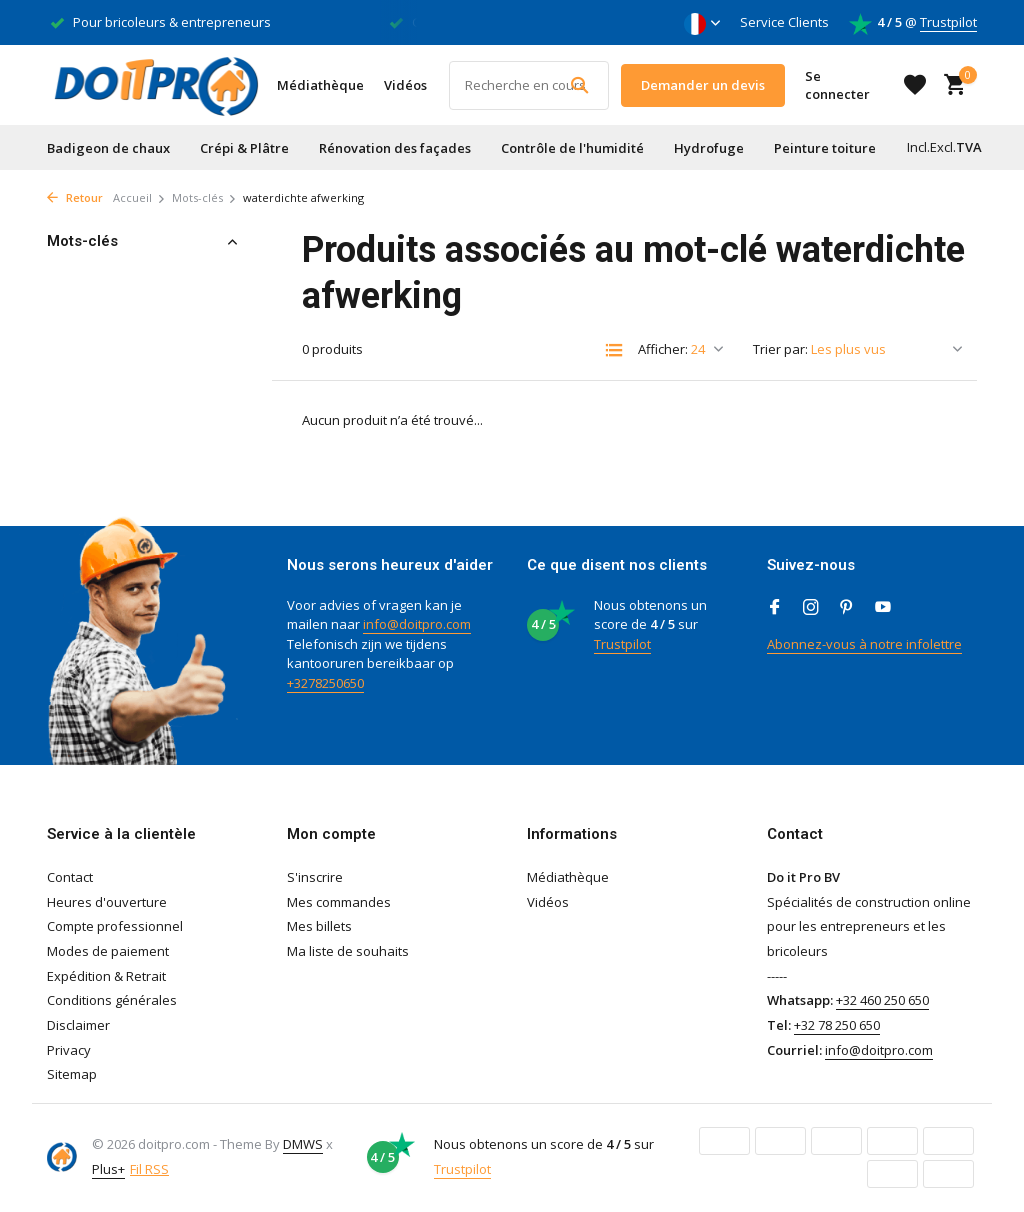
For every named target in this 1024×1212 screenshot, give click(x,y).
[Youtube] (883, 608)
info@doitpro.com (417, 624)
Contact (70, 877)
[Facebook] (775, 608)
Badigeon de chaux (108, 148)
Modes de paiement (108, 951)
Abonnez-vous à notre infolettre (864, 644)
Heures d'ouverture (107, 902)
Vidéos (405, 85)
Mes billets (319, 926)
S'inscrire (315, 877)
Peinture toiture (825, 148)
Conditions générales (112, 1000)
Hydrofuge (709, 148)
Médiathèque (320, 85)
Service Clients (784, 22)
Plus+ (108, 1169)
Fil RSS (149, 1169)
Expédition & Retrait (106, 976)
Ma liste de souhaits (348, 951)
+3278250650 (325, 683)
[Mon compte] (846, 85)
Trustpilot (948, 22)
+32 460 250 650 (882, 1000)
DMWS (303, 1144)
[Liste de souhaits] (915, 85)
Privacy (69, 1050)
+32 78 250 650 (837, 1025)
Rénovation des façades (395, 148)
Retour (75, 197)
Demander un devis (703, 85)
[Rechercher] (529, 85)
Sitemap (72, 1074)
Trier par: (780, 349)
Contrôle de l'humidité (572, 148)
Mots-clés (204, 197)
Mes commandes (339, 902)
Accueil (139, 197)
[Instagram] (811, 608)
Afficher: (663, 349)
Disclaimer (78, 1025)
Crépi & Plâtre (244, 148)
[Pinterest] (847, 608)
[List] (614, 350)
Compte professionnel (115, 926)
